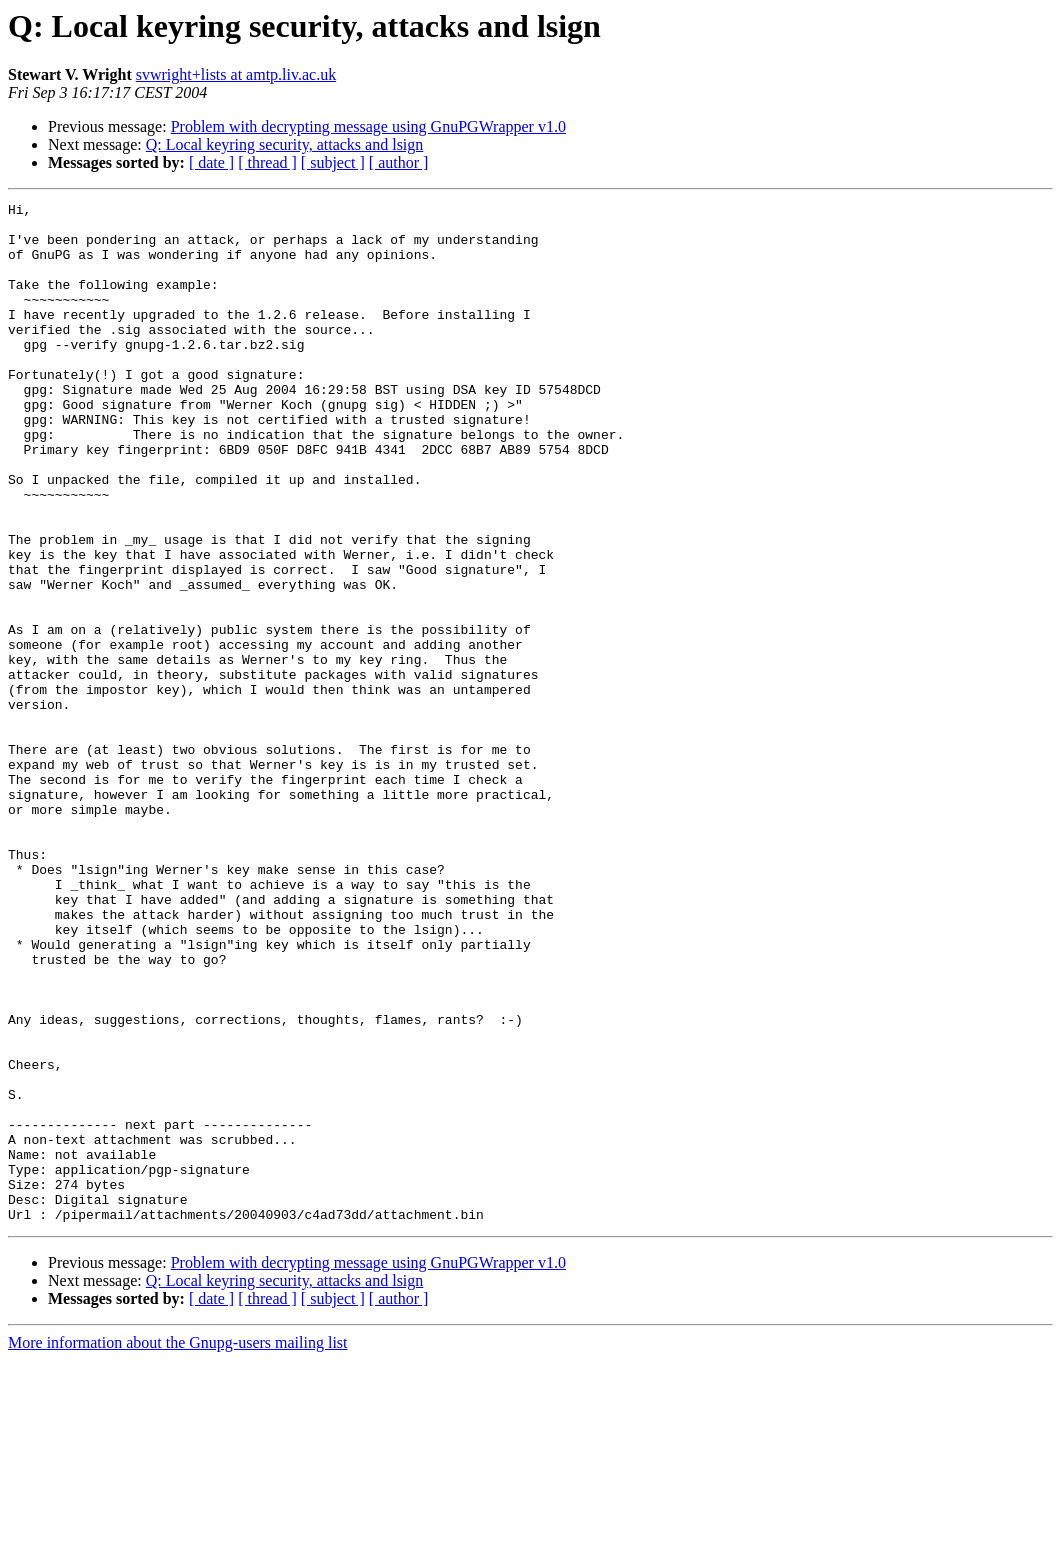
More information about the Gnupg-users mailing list (178, 1546)
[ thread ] (267, 162)
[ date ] (211, 162)
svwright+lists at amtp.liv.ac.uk (236, 74)
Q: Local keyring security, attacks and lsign (285, 144)
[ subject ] (333, 162)
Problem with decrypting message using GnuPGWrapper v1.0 (368, 126)
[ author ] (399, 162)
